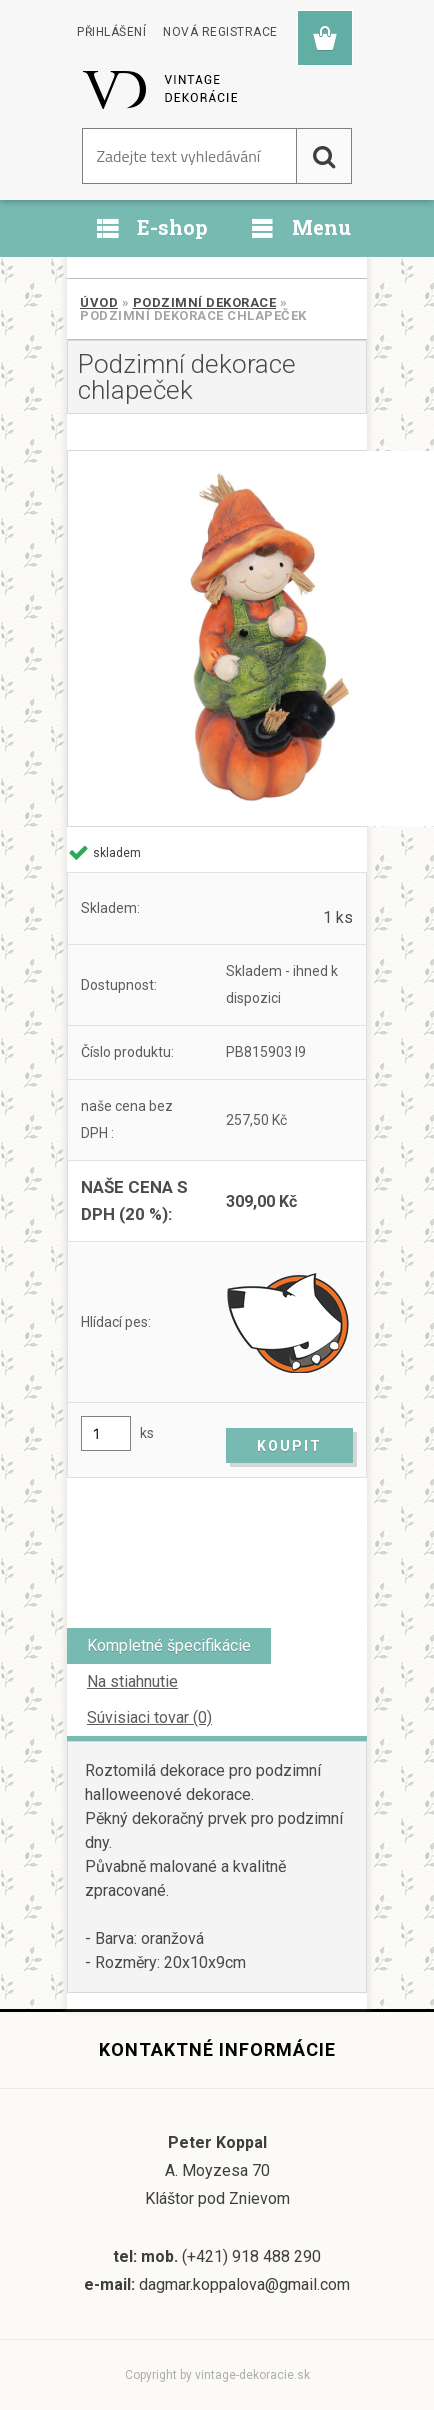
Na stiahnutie (132, 1681)
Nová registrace (220, 32)
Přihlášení (111, 32)
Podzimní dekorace (205, 302)
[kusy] (106, 1433)
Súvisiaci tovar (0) (149, 1717)
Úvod (99, 302)
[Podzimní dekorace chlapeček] (217, 638)
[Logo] (161, 89)
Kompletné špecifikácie (169, 1645)
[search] (324, 156)
